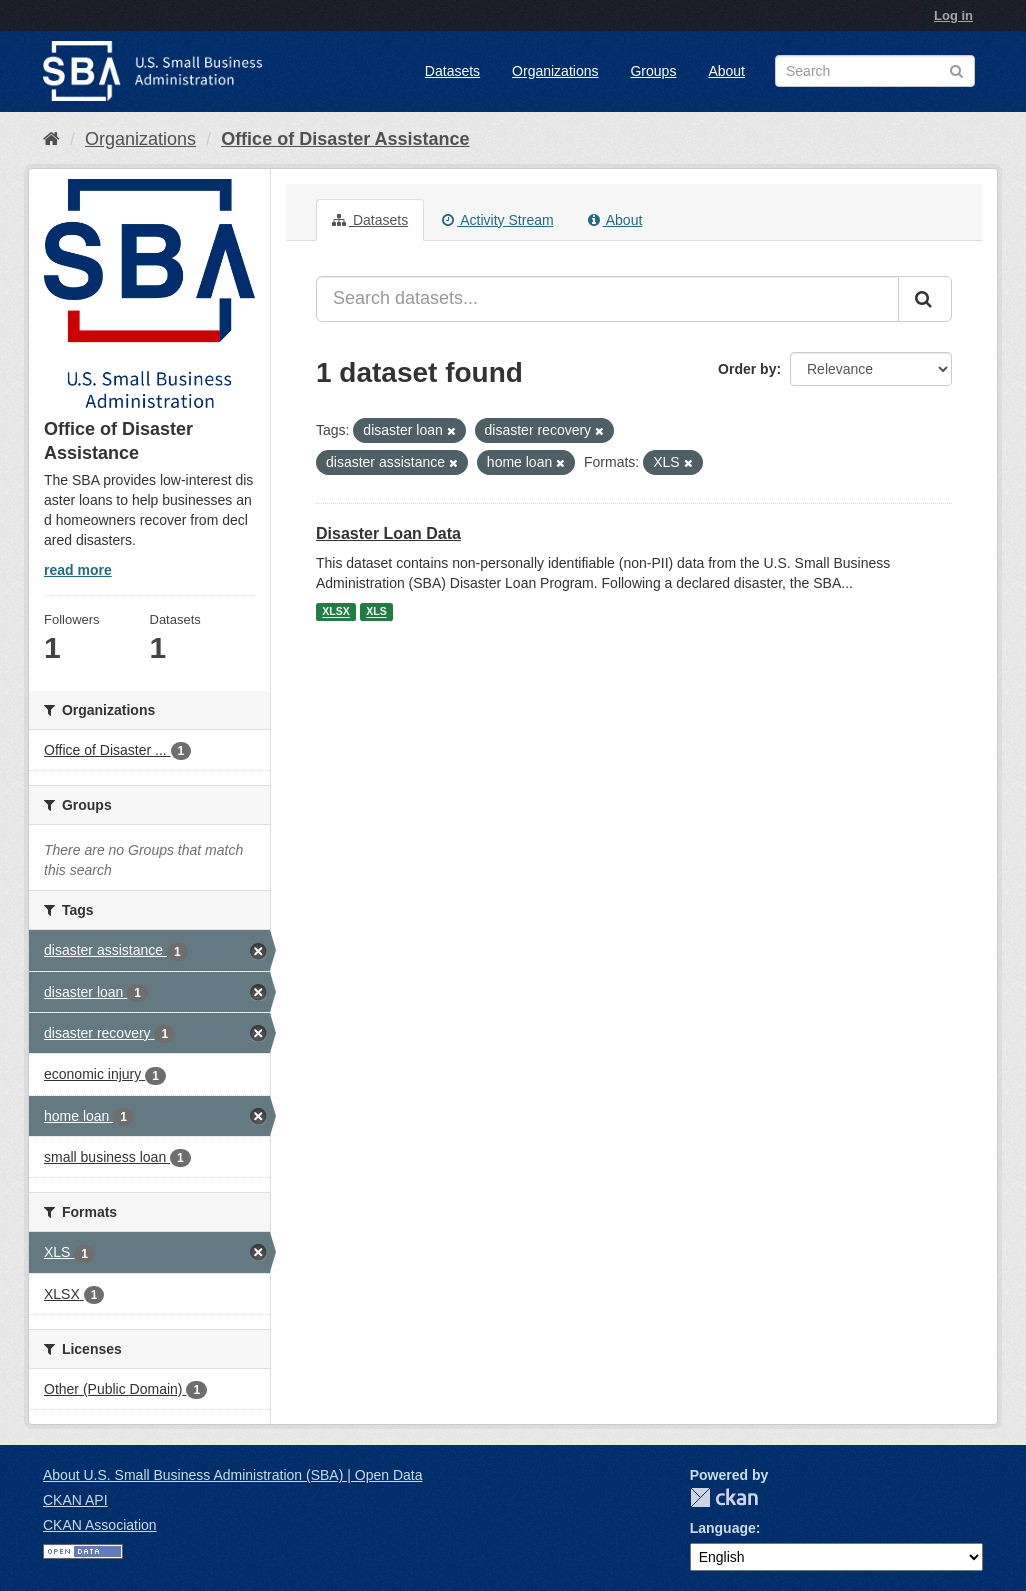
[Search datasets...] (607, 299)
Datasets (452, 71)
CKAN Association (100, 1525)
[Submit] (925, 299)
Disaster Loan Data (388, 533)
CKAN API (75, 1500)
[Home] (51, 139)
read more (78, 570)
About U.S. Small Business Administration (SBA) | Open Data (232, 1475)
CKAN (724, 1497)
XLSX (335, 612)
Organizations (555, 71)
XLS (376, 612)
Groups (653, 71)
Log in (953, 15)
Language (723, 1528)
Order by (747, 369)
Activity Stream (497, 220)
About (726, 71)
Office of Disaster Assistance (345, 139)
